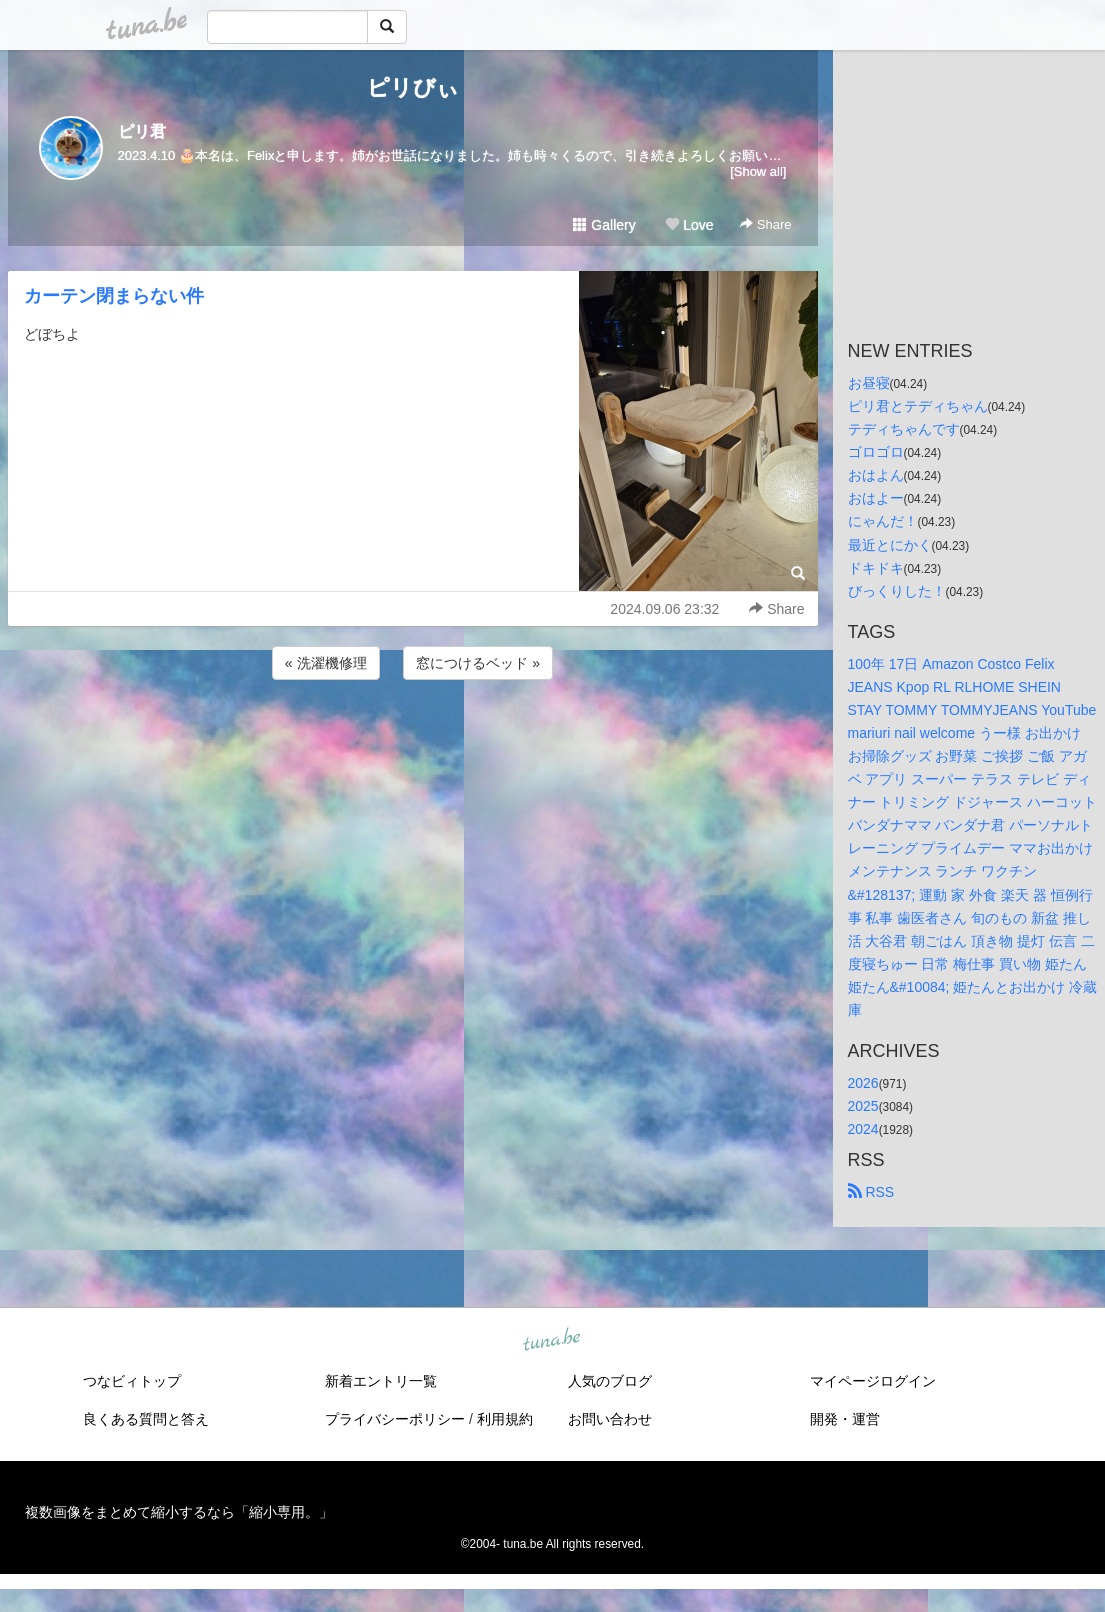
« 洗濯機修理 (326, 663)
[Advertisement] (413, 738)
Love (689, 225)
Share (765, 224)
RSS (871, 1192)
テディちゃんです (904, 429)
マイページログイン (873, 1381)
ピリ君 (142, 131)
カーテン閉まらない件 (114, 296)
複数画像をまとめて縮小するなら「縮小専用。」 (179, 1512)
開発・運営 (845, 1419)
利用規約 (505, 1419)
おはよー (876, 498)
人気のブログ (610, 1381)
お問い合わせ (610, 1419)
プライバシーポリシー (395, 1419)
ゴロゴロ (876, 452)
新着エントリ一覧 (381, 1381)
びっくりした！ (897, 591)
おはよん (876, 475)
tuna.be (552, 1341)
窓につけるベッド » (478, 663)
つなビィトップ (132, 1381)
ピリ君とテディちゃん (918, 406)
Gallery (604, 225)
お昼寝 (869, 383)
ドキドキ (876, 568)
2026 (863, 1083)
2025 (863, 1106)
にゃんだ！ (883, 521)
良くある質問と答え (146, 1419)
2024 (863, 1129)
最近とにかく (890, 545)
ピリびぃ (413, 87)
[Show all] (758, 171)
